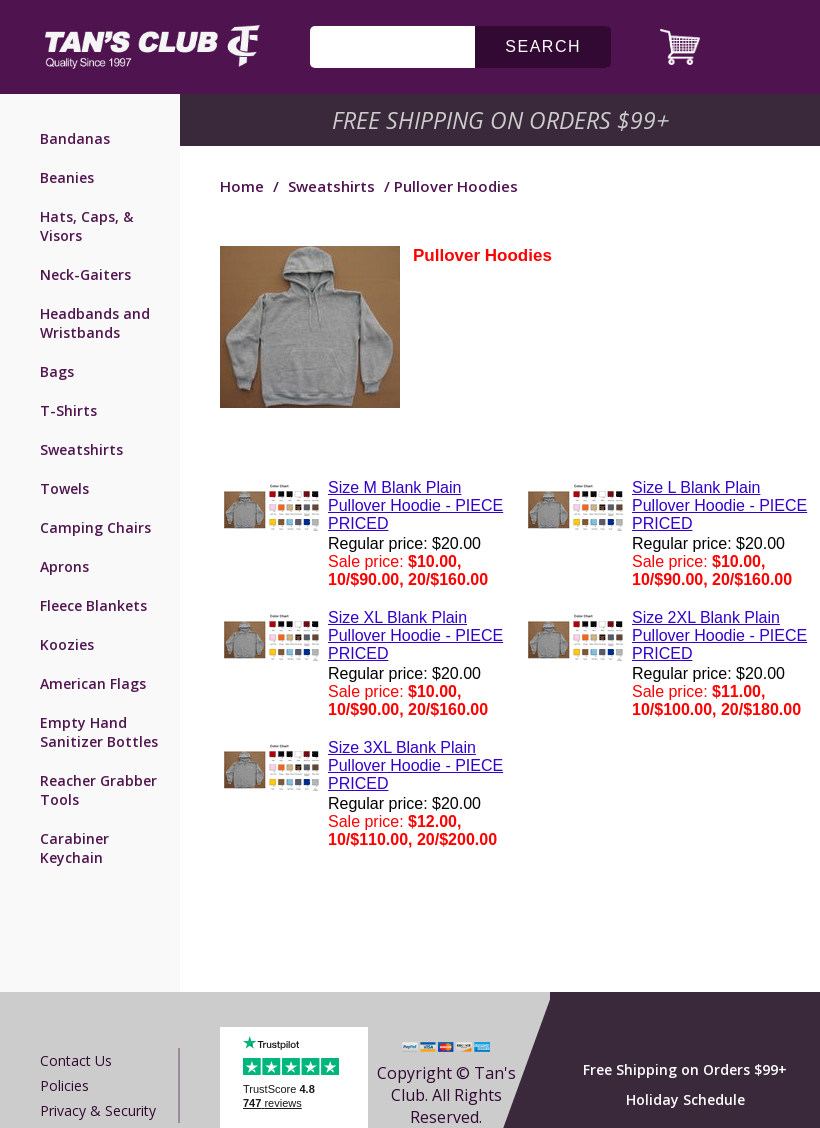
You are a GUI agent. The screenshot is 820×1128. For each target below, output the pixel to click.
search (543, 46)
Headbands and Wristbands (95, 323)
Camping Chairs (95, 527)
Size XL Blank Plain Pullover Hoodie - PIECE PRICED (415, 635)
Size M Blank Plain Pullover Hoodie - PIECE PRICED (415, 505)
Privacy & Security (98, 1110)
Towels (64, 488)
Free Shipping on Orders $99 (502, 120)
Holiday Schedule (685, 1099)
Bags (57, 371)
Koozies (67, 644)
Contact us (76, 1060)
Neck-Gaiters (85, 274)
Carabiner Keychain (74, 848)
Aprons (64, 566)
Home (242, 186)
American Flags (93, 683)
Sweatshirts (81, 449)
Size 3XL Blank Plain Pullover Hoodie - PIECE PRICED (415, 765)
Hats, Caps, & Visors (86, 226)
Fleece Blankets (93, 605)
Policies (64, 1085)
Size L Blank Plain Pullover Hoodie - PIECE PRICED (719, 505)
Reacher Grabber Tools (98, 790)
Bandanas (75, 138)
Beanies (67, 177)
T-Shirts (68, 410)
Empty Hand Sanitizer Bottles (99, 732)
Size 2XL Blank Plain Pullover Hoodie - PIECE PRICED (719, 635)
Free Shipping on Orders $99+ (685, 1069)
